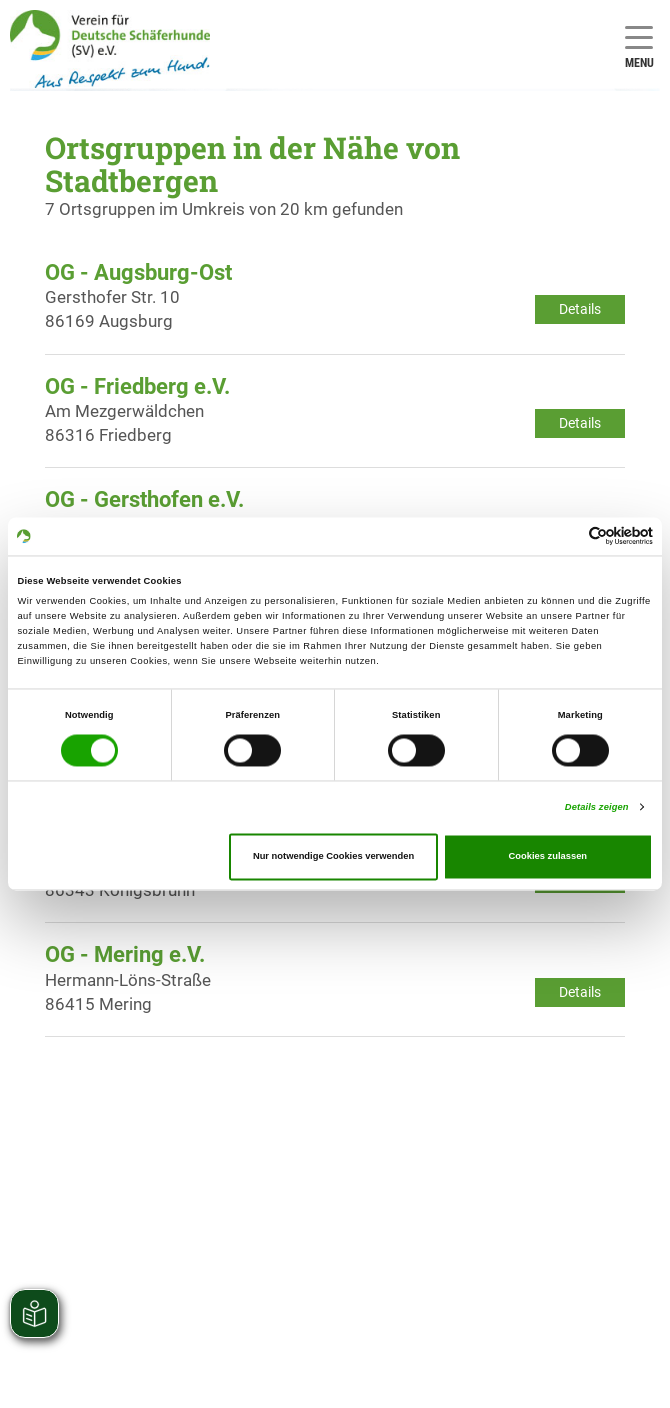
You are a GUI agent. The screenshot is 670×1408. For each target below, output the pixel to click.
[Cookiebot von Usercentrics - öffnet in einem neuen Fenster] (565, 536)
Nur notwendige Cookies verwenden (333, 857)
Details (580, 309)
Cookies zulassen (548, 857)
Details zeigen (597, 807)
